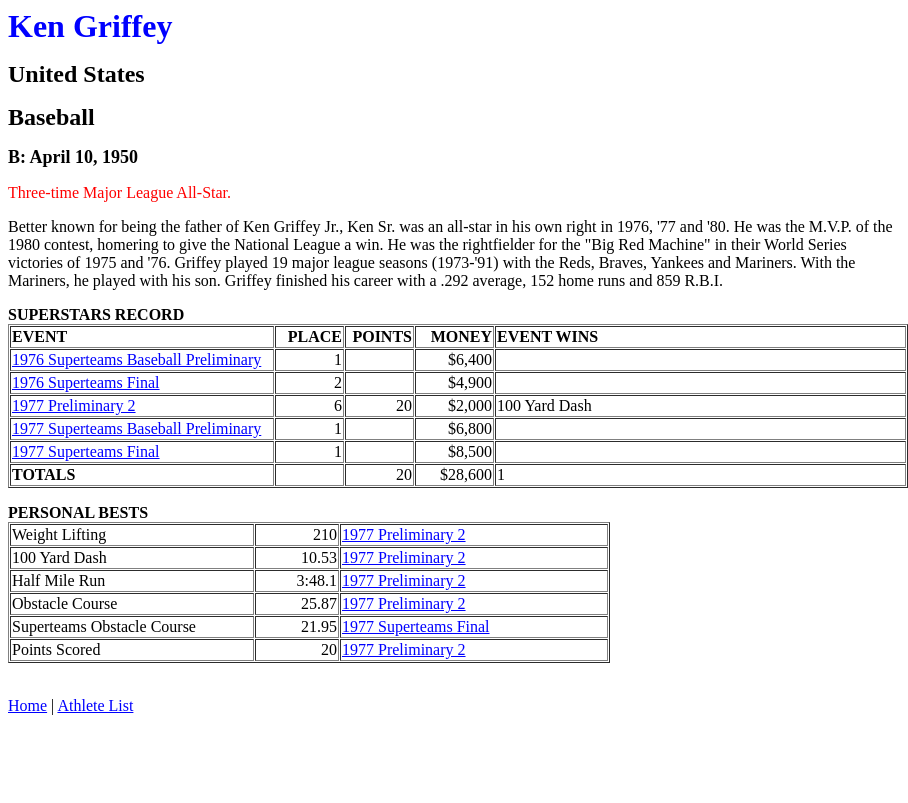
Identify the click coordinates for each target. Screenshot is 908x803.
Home (27, 705)
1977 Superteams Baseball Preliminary (136, 428)
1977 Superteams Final (86, 451)
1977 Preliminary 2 (74, 405)
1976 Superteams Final (86, 382)
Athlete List (95, 705)
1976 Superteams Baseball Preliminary (136, 359)
